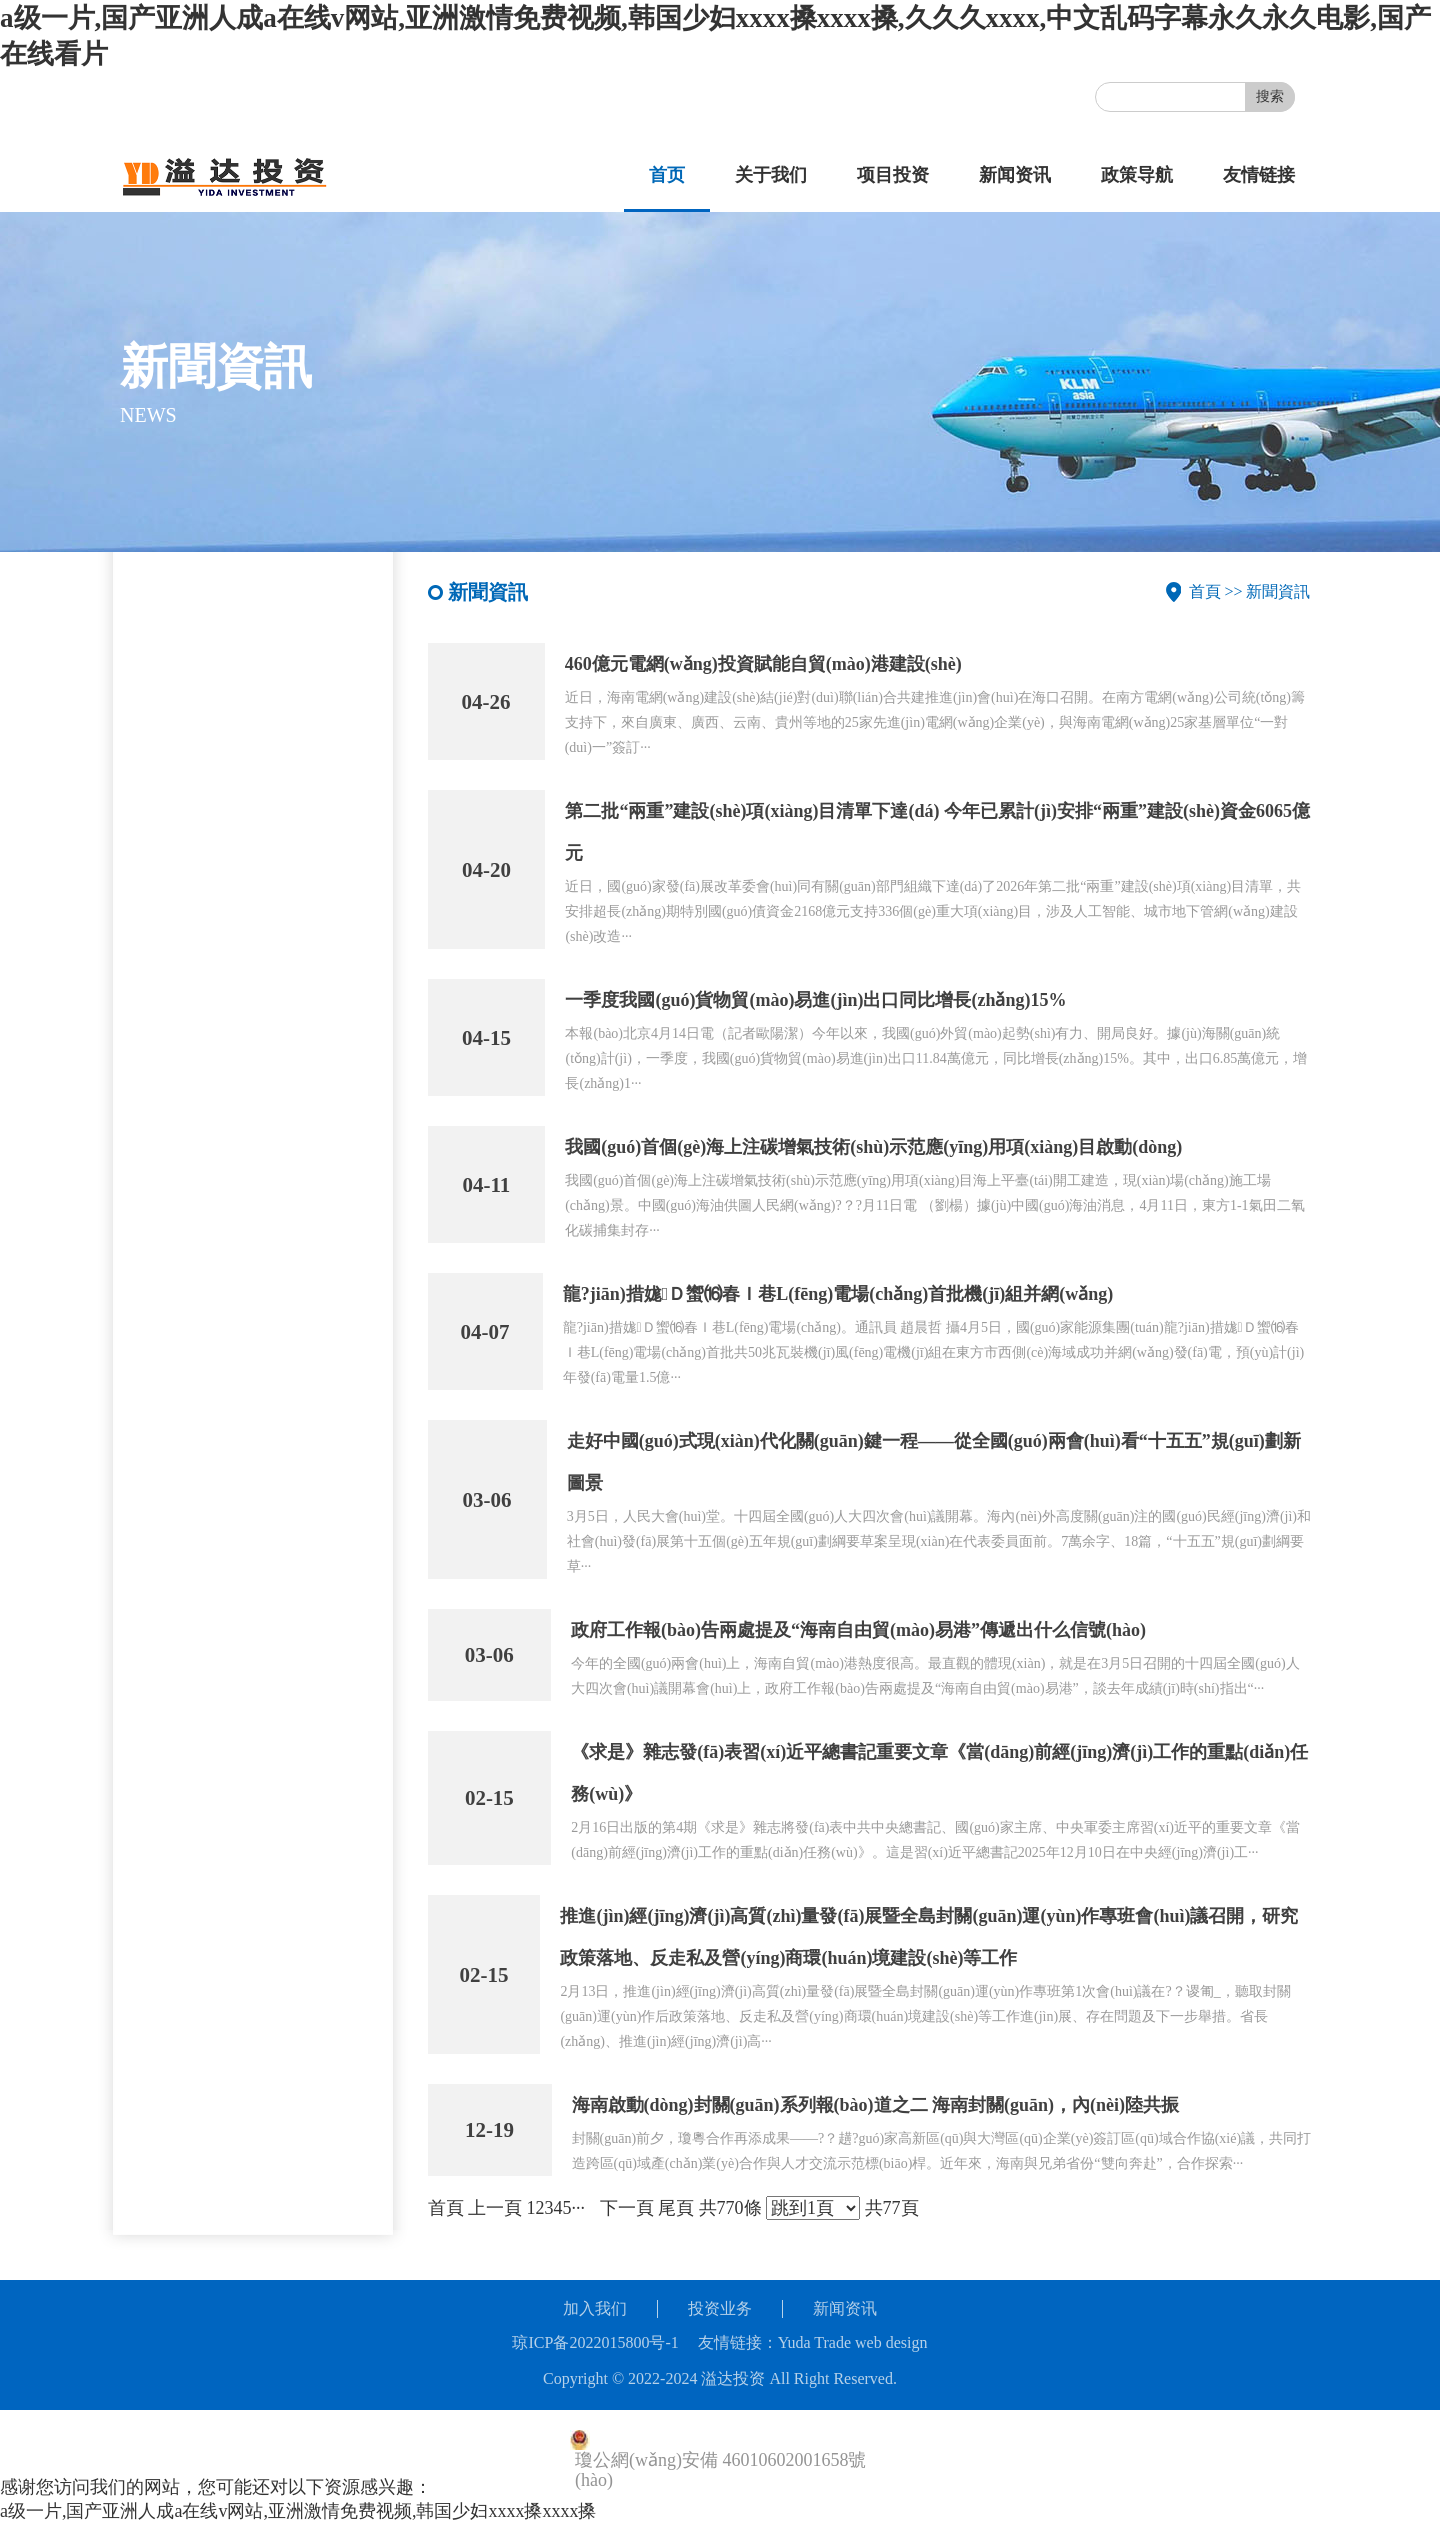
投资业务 (720, 2308)
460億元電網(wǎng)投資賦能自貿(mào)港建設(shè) (763, 664)
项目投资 (893, 175)
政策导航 (1137, 175)
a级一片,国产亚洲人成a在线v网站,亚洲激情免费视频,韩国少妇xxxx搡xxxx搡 (298, 2511)
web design (891, 2342)
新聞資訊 (1278, 591)
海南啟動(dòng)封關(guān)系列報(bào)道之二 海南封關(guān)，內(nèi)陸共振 (876, 2105)
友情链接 (1259, 175)
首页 (667, 175)
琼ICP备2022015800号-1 (595, 2342)
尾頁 (676, 2208)
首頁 (1205, 591)
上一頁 (495, 2208)
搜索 (1270, 96)
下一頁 (627, 2208)
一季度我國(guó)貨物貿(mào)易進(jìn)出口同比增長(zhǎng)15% (815, 1000)
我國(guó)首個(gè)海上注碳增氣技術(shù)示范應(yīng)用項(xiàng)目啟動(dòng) (873, 1147)
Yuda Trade (814, 2342)
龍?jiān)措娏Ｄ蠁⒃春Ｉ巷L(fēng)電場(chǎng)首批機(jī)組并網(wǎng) (838, 1294)
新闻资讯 (1015, 175)
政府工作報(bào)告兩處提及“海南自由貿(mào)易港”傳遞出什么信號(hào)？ (858, 1630)
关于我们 (771, 175)
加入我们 (595, 2308)
